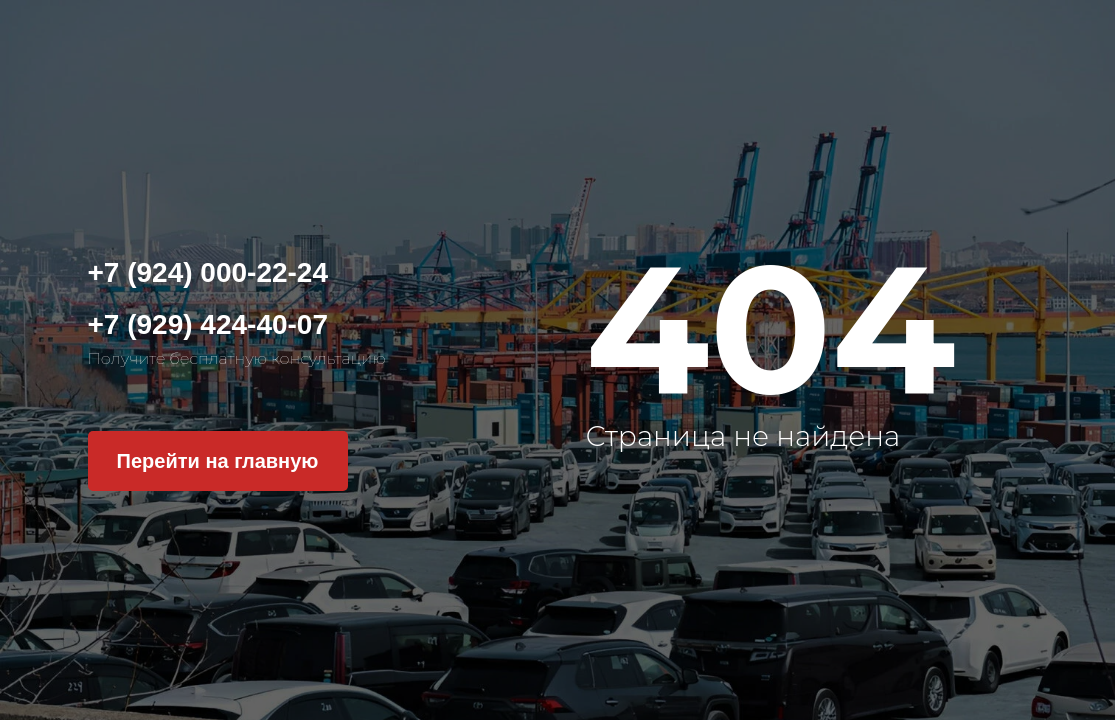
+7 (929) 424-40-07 (208, 324)
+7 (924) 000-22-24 (208, 272)
